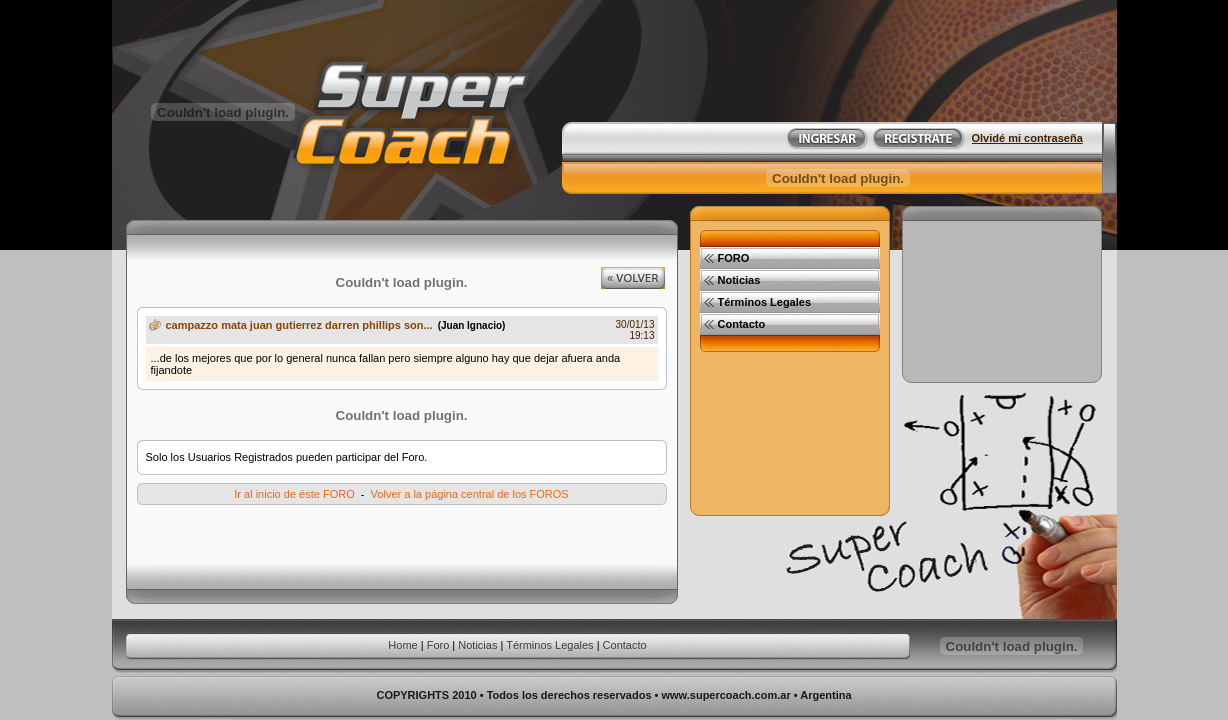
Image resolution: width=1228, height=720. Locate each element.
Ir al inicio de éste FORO (294, 494)
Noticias (477, 645)
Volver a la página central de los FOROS (470, 494)
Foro (438, 645)
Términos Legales (549, 645)
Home (402, 645)
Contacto (625, 645)
